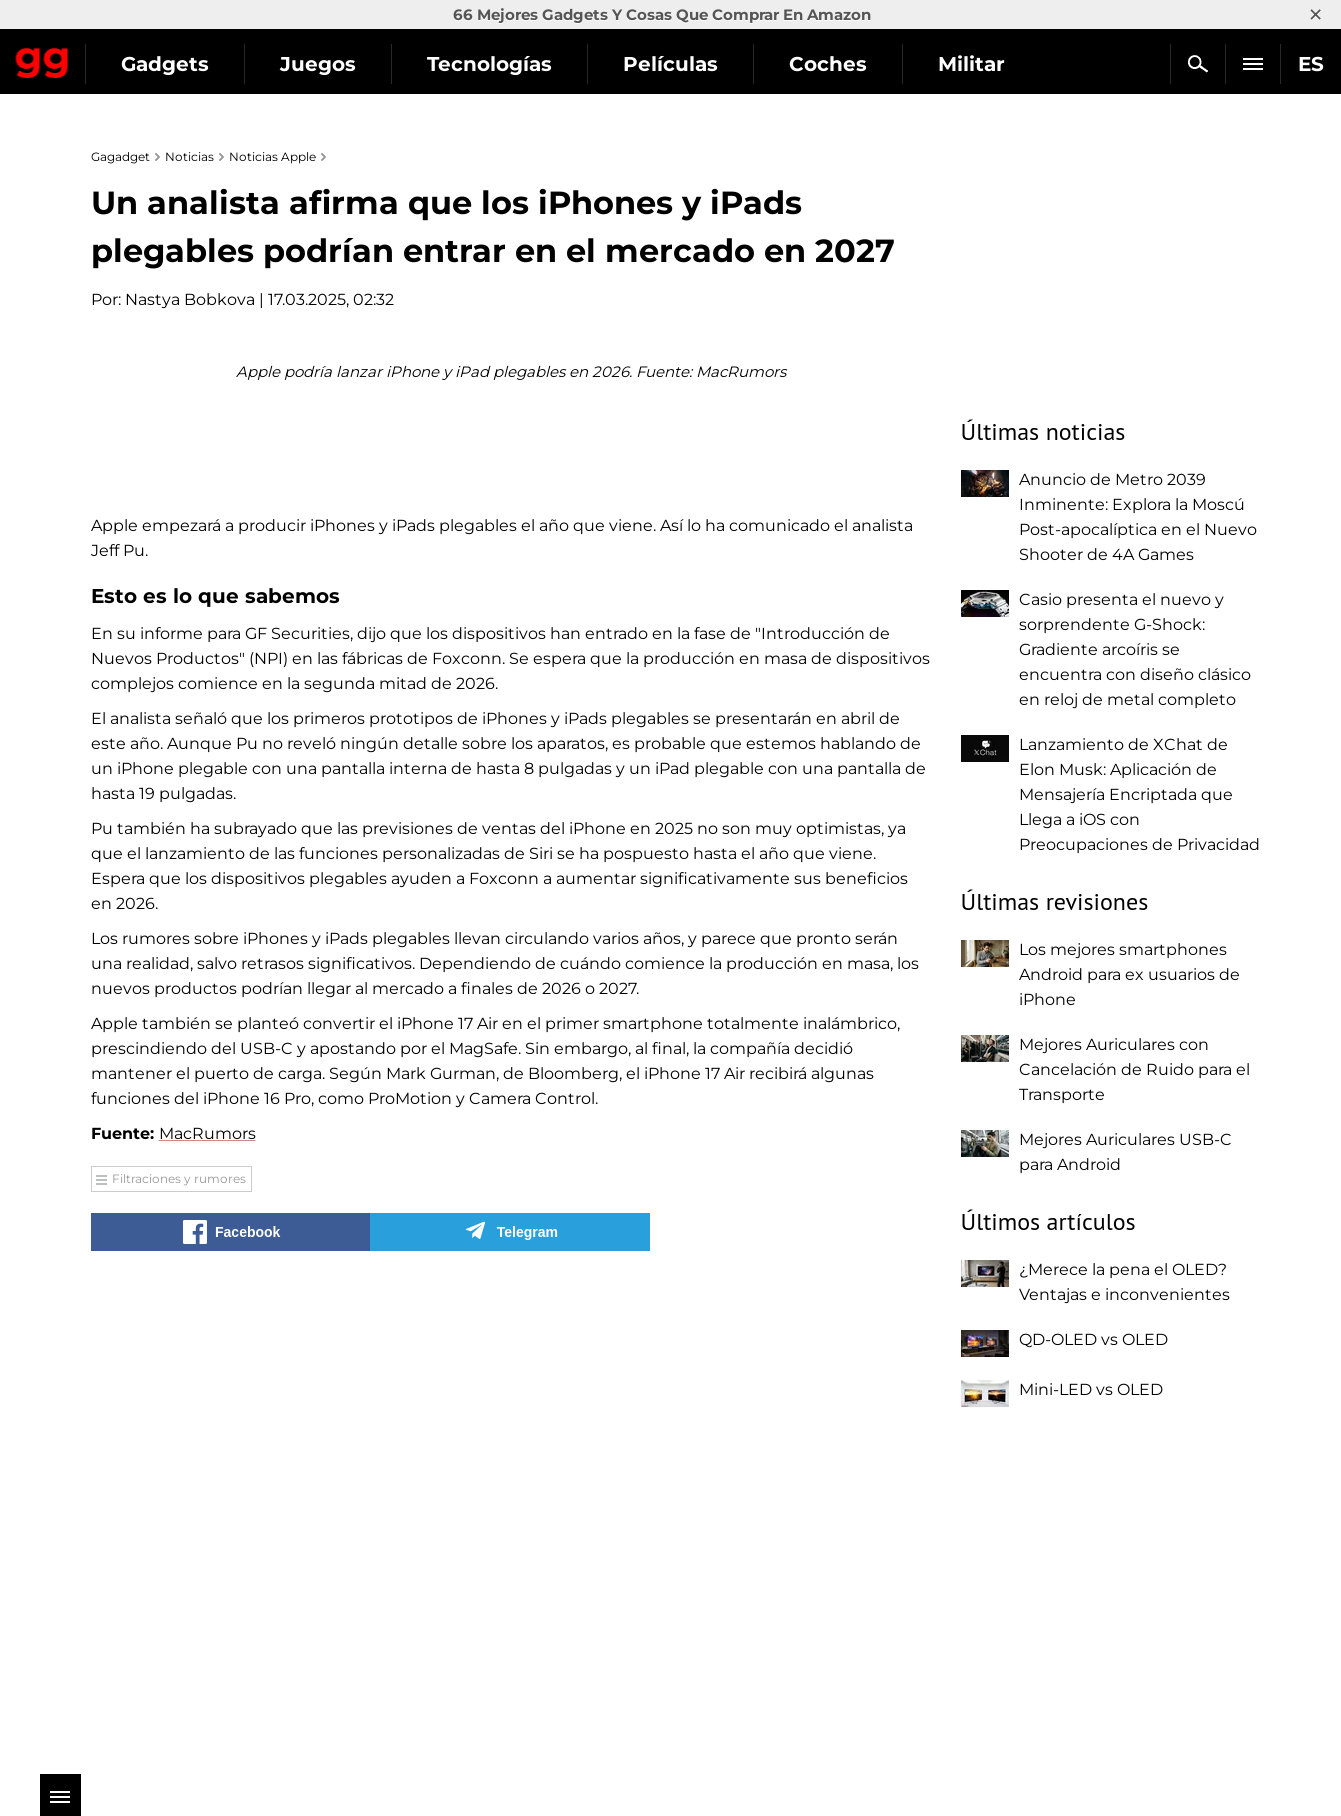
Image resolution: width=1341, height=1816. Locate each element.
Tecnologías (673, 64)
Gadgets (349, 64)
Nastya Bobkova (190, 299)
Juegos (502, 64)
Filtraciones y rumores (179, 1651)
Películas (854, 64)
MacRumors (207, 1606)
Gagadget (134, 55)
